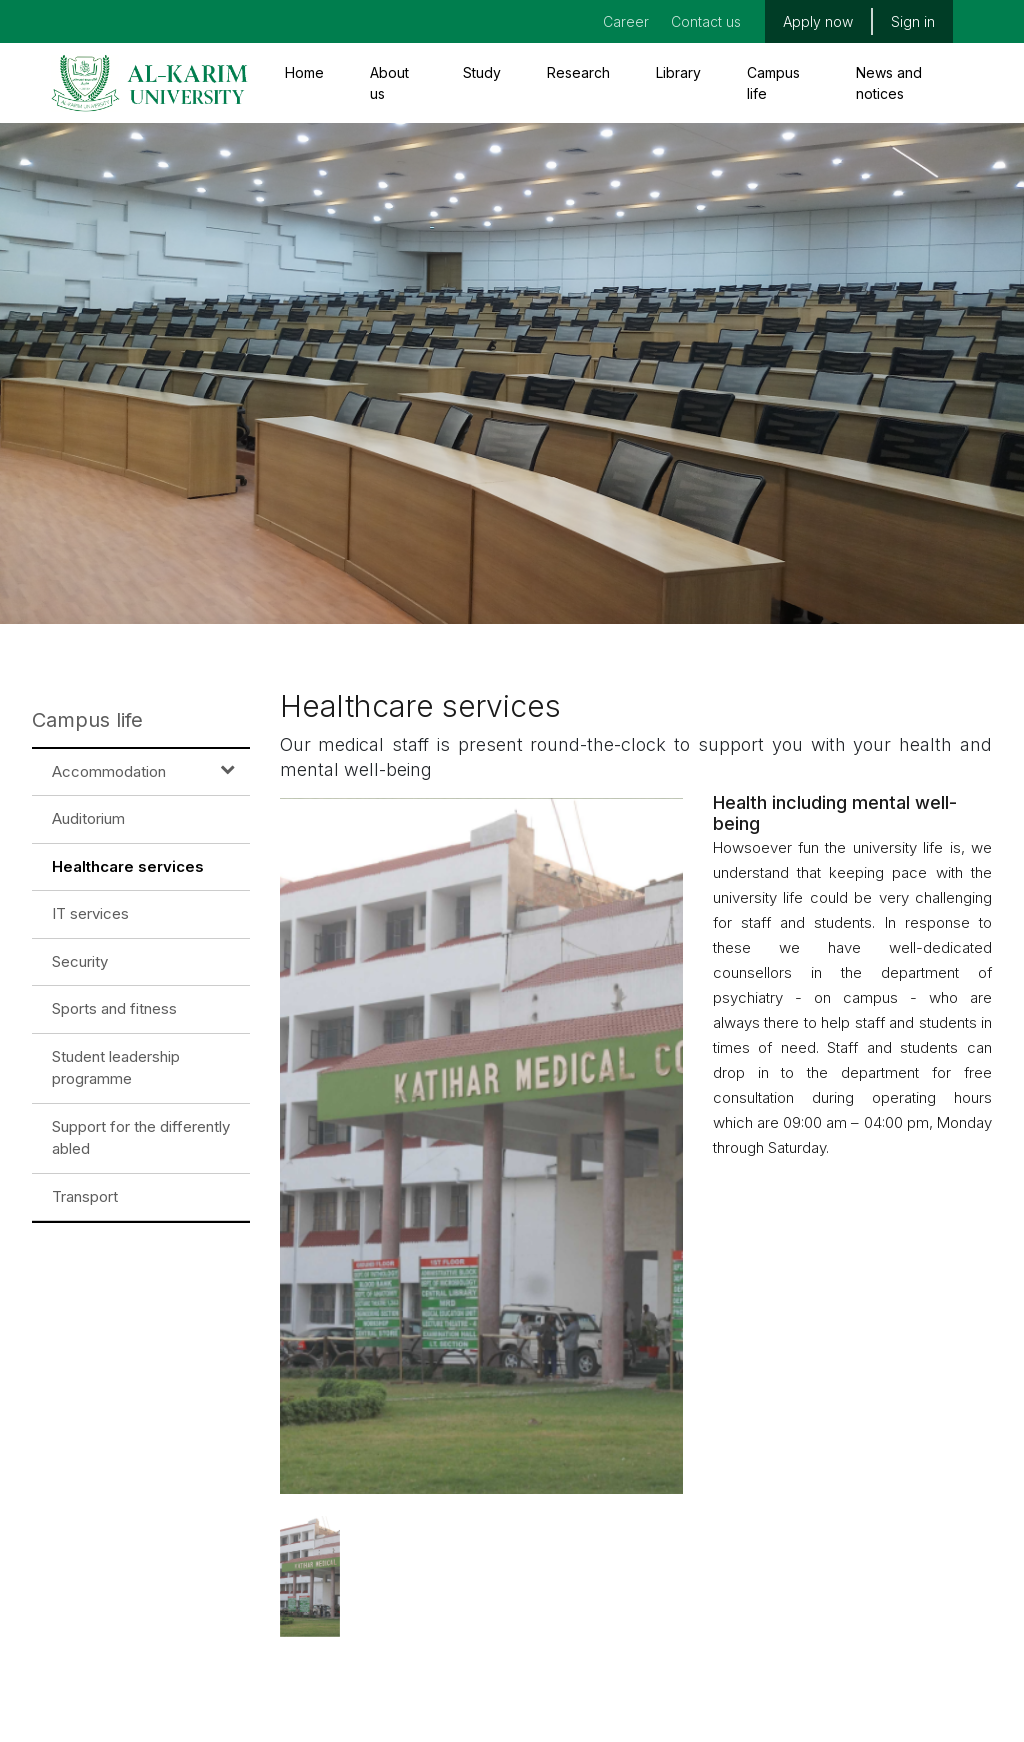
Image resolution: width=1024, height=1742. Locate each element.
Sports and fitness (114, 1008)
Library (678, 72)
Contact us (706, 21)
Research (578, 72)
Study (482, 72)
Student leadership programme (116, 1068)
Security (80, 961)
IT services (90, 913)
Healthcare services (128, 866)
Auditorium (88, 818)
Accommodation (109, 771)
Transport (85, 1196)
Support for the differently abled (141, 1138)
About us (389, 83)
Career (626, 21)
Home (304, 72)
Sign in (913, 21)
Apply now (818, 21)
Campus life (773, 83)
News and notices (889, 83)
